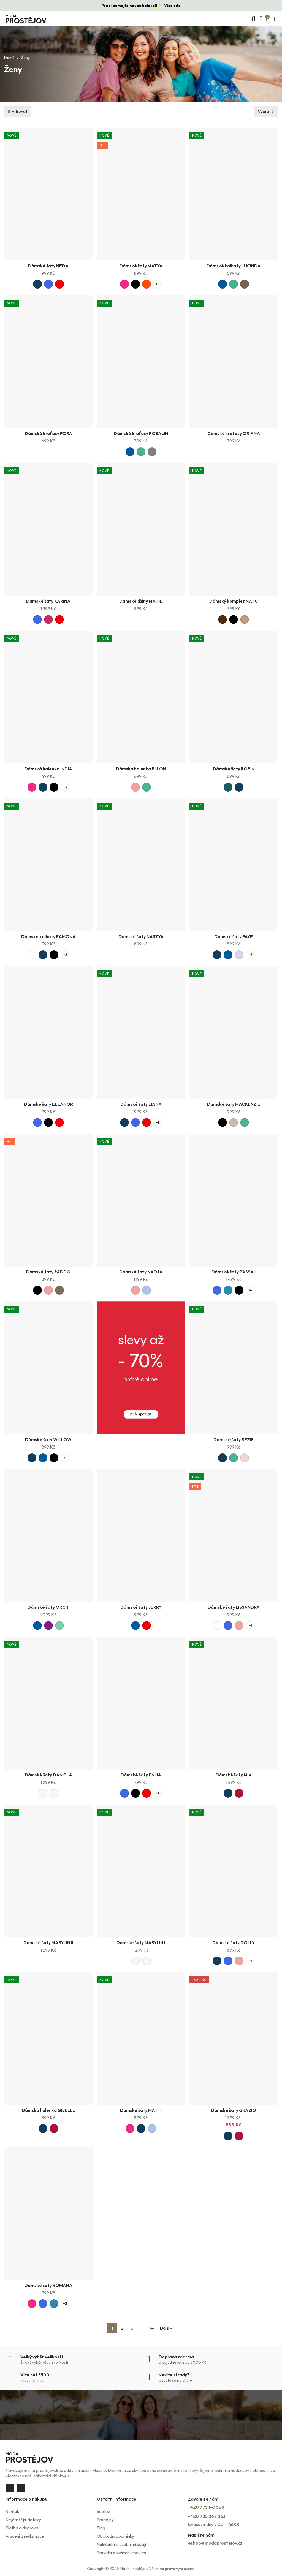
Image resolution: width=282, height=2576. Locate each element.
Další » (166, 2328)
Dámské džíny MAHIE (140, 601)
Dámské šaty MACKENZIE (233, 1104)
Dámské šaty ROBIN (233, 768)
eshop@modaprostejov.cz (215, 2543)
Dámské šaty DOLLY (233, 1942)
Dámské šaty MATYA (141, 265)
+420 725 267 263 (207, 2516)
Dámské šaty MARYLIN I (140, 1942)
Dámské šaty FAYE (233, 936)
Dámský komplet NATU (233, 601)
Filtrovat (19, 111)
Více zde (172, 5)
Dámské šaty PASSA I (234, 1272)
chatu (187, 2380)
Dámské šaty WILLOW (48, 1439)
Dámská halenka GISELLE (48, 2110)
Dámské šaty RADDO (48, 1272)
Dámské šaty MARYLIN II (48, 1942)
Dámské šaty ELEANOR (48, 1104)
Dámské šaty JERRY (140, 1607)
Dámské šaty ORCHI (48, 1607)
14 (152, 2328)
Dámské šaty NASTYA (141, 936)
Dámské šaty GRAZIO (233, 2110)
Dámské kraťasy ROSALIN (141, 433)
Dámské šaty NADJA (140, 1272)
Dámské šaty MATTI (141, 2110)
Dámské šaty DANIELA (48, 1775)
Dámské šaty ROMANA (48, 2285)
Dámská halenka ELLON (141, 768)
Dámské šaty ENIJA (141, 1775)
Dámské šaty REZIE (233, 1439)
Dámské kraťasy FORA (48, 433)
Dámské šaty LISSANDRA (234, 1607)
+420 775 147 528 (206, 2507)
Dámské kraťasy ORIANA (233, 433)
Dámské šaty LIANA (141, 1104)
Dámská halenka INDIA (48, 768)
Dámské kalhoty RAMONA (48, 936)
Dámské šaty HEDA (48, 265)
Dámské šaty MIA (234, 1775)
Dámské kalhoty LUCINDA (234, 265)
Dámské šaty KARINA (48, 601)
